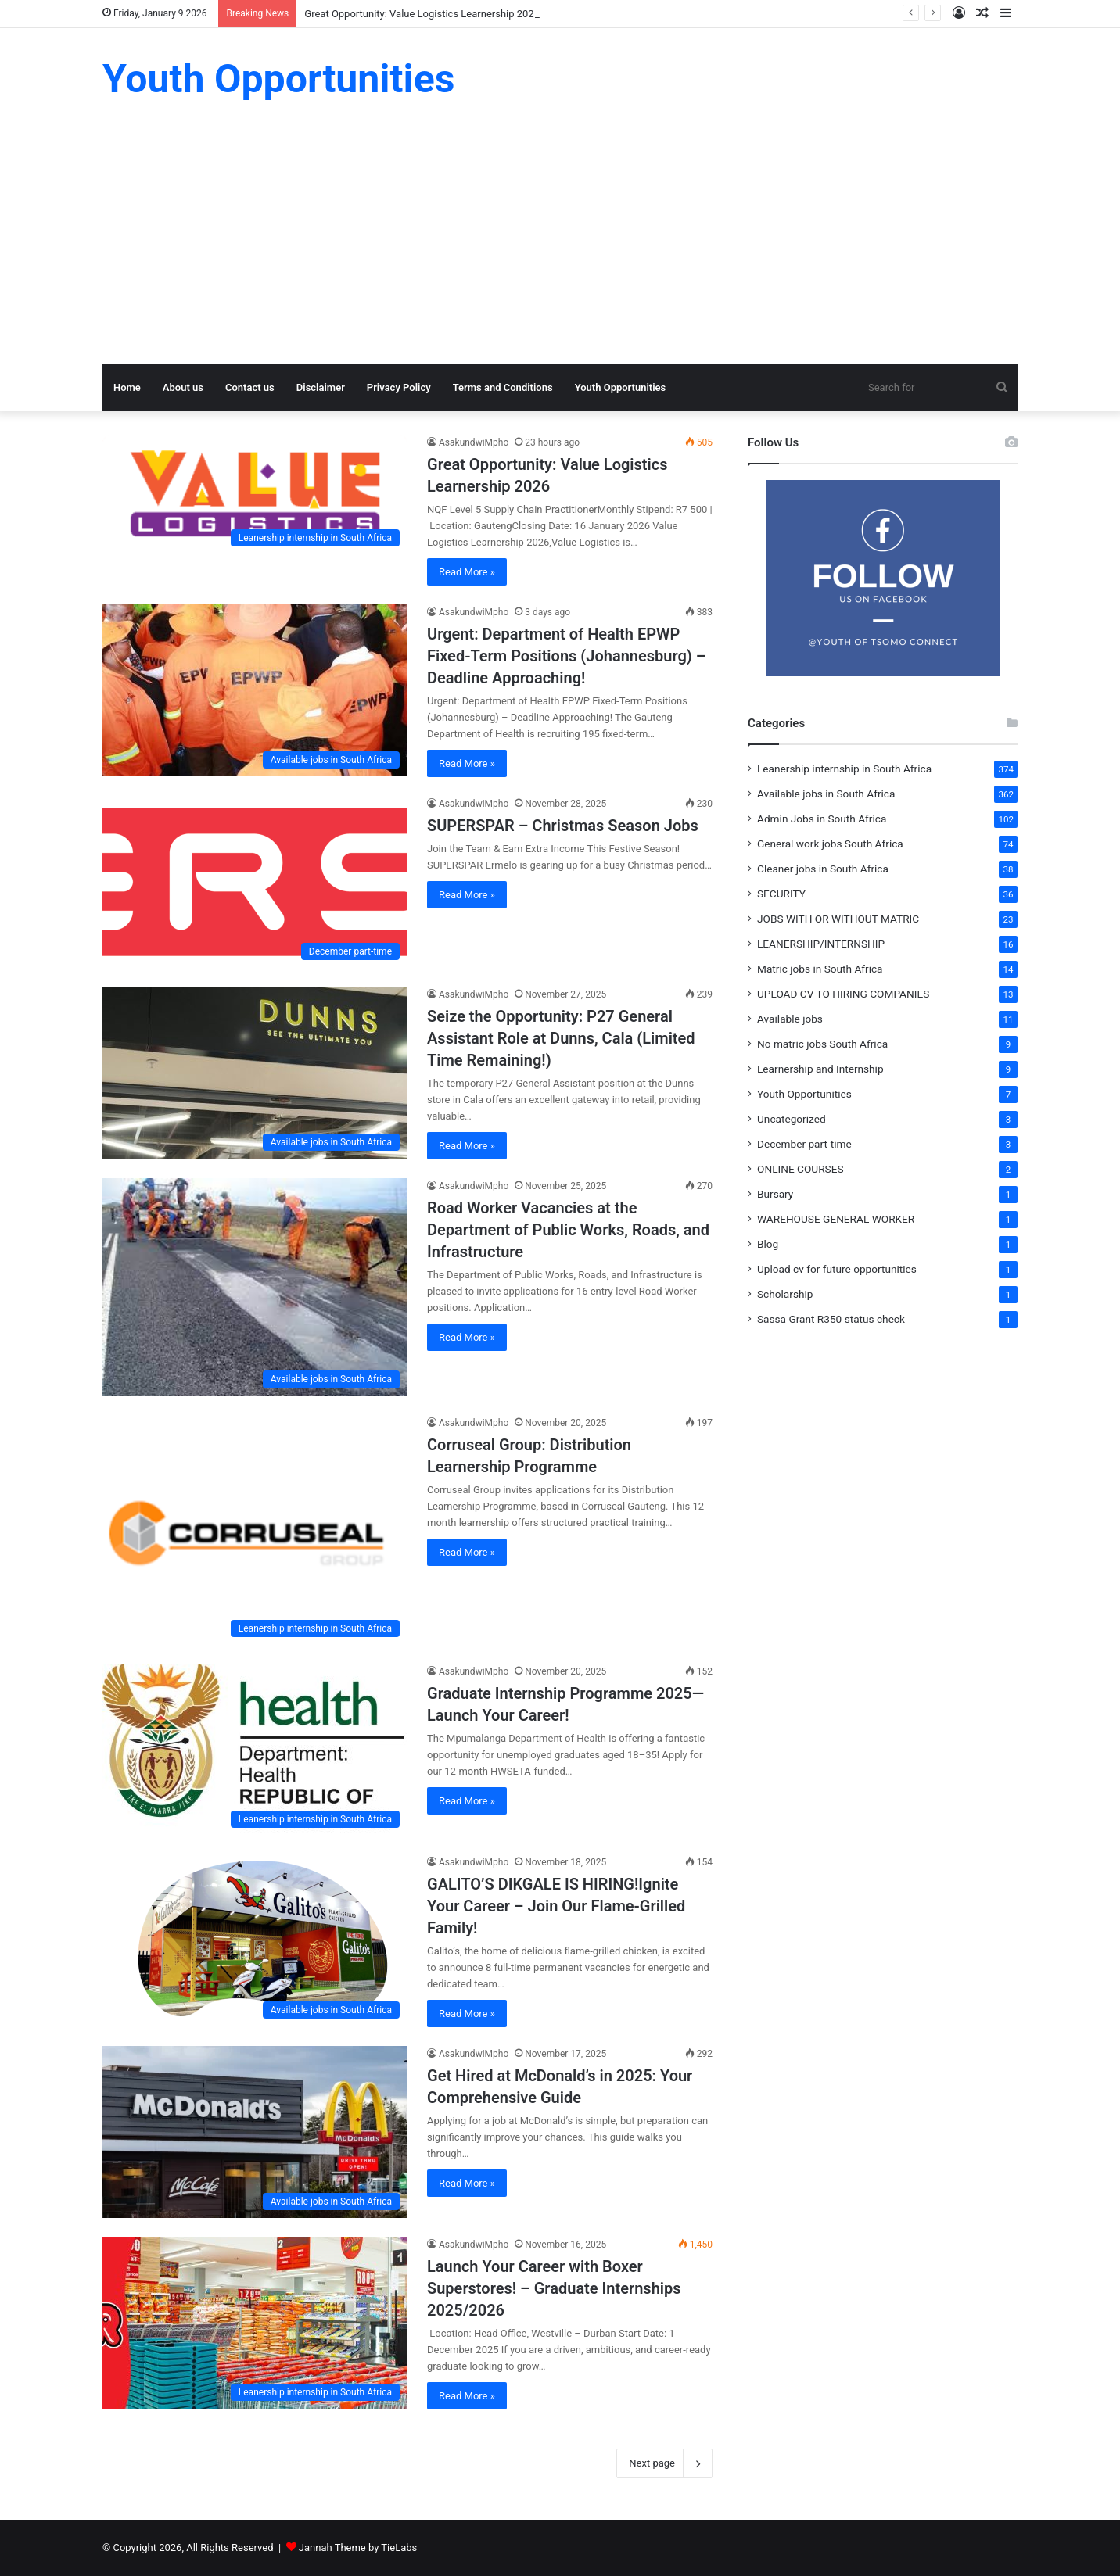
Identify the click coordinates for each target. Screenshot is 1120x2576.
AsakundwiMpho (473, 442)
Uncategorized (791, 1118)
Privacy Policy (399, 387)
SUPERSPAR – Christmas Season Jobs (562, 825)
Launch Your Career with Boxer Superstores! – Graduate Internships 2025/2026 (554, 2288)
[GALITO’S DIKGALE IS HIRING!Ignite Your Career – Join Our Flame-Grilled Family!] (254, 1940)
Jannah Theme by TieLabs (358, 2547)
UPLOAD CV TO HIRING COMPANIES (843, 993)
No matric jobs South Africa (822, 1043)
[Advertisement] (560, 247)
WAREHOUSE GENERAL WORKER (835, 1219)
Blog (767, 1244)
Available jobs (790, 1018)
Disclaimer (320, 387)
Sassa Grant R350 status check (831, 1319)
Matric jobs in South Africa (820, 968)
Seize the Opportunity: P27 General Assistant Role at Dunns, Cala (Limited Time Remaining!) (561, 1038)
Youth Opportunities (620, 387)
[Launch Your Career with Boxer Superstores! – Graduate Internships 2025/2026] (254, 2323)
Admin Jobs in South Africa (821, 818)
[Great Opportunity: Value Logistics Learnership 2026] (254, 494)
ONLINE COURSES (800, 1169)
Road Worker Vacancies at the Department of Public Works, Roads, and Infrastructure (568, 1229)
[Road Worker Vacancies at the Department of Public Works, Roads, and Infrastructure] (254, 1287)
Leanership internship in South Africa (844, 768)
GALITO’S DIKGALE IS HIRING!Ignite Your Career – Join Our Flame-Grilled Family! (556, 1906)
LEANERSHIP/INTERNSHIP (821, 943)
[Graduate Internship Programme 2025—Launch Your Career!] (254, 1750)
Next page (664, 2463)
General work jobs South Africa (830, 843)
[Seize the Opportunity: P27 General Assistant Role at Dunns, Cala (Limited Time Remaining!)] (254, 1073)
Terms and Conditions (503, 387)
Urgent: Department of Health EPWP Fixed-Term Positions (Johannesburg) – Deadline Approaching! (566, 656)
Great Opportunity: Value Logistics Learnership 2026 (422, 14)
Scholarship (785, 1294)
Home (127, 387)
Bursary (775, 1194)
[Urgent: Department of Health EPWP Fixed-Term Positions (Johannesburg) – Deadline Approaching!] (254, 690)
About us (183, 387)
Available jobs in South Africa (826, 793)
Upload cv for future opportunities (837, 1269)
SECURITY (781, 893)
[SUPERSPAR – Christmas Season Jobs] (254, 882)
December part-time (804, 1144)
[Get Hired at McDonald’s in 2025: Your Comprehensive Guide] (254, 2132)
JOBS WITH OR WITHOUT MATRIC (838, 918)
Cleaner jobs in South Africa (822, 868)
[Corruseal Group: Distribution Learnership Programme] (254, 1530)
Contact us (250, 387)
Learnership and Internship (820, 1068)
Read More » (467, 572)
